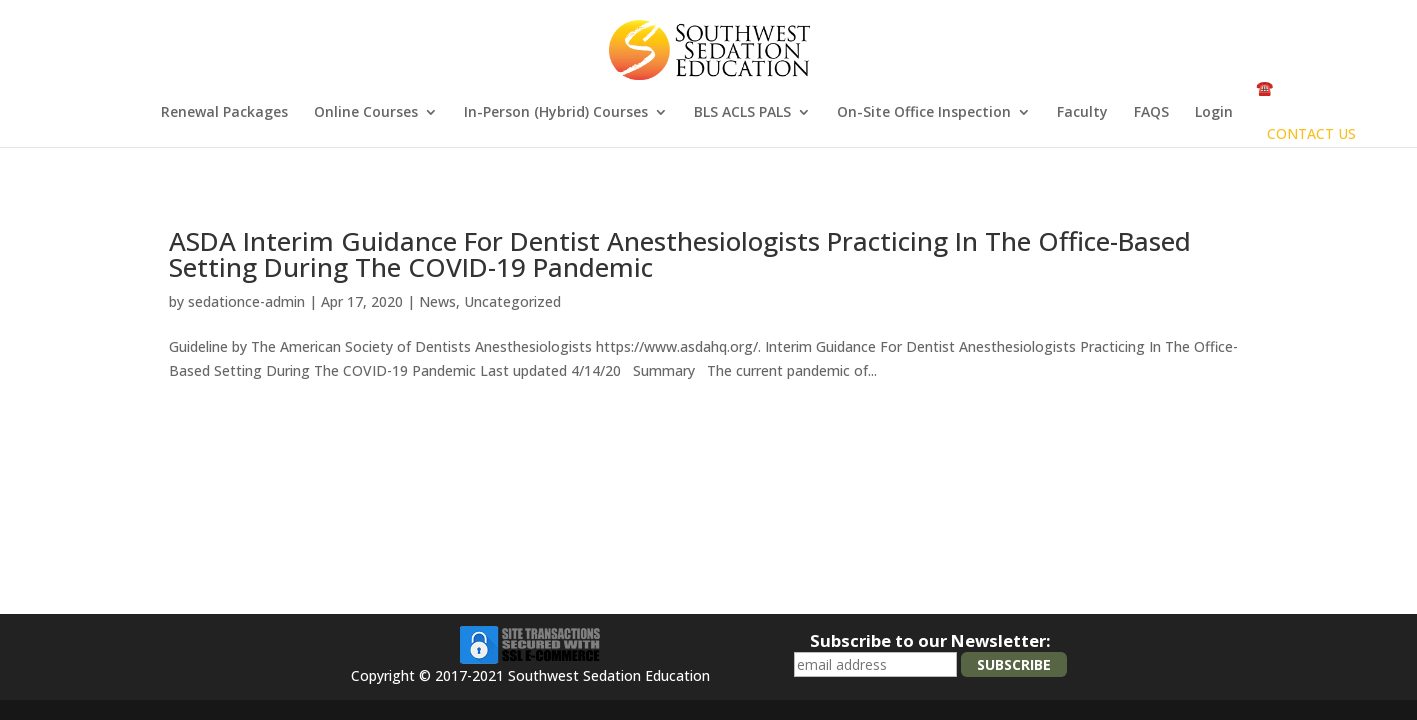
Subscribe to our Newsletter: (930, 640)
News (437, 301)
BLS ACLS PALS (742, 113)
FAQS (1151, 113)
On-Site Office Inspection (924, 113)
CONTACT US (1311, 133)
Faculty (1082, 113)
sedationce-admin (246, 301)
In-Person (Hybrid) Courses (556, 113)
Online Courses (366, 113)
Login (1214, 113)
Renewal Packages (224, 113)
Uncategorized (512, 301)
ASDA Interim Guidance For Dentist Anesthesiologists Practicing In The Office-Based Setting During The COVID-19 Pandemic (680, 254)
